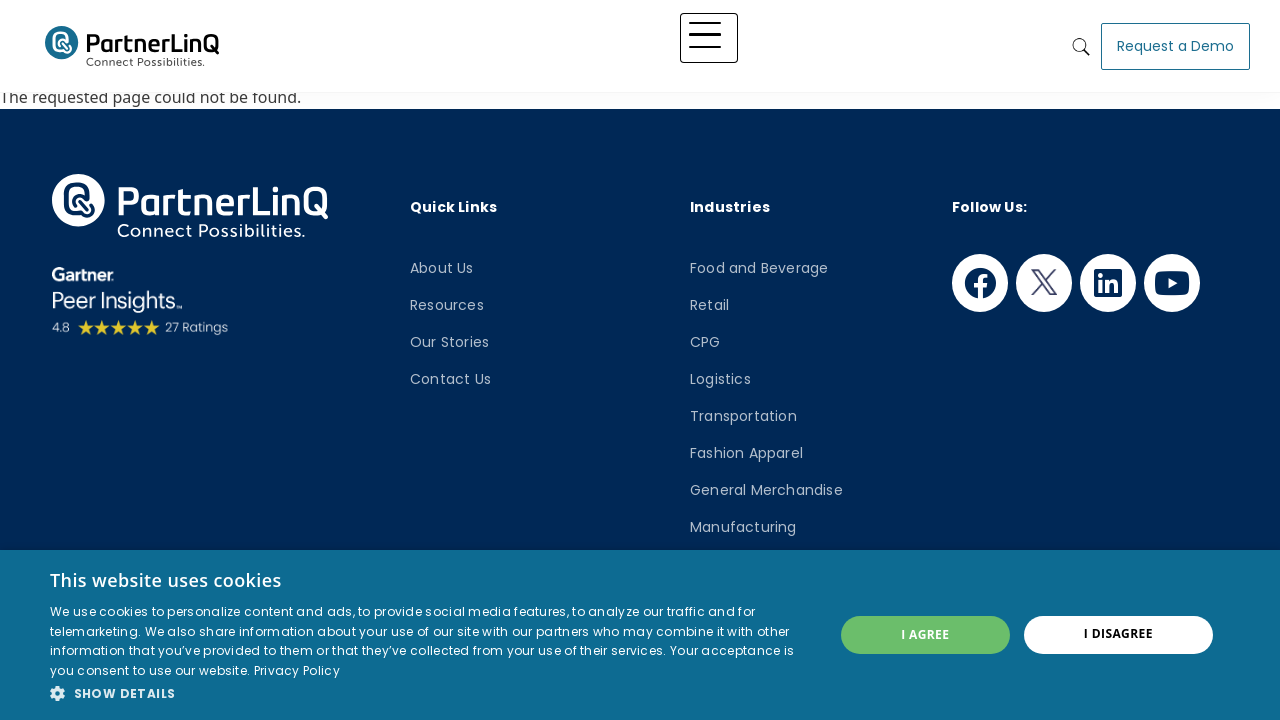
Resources (447, 305)
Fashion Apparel (746, 453)
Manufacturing (743, 527)
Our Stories (449, 342)
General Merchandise (766, 490)
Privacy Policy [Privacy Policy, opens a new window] (297, 670)
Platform (508, 42)
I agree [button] (925, 634)
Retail (709, 305)
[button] (430, 693)
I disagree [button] (1118, 633)
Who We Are (892, 42)
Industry (672, 42)
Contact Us (450, 379)
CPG (705, 342)
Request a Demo (1175, 42)
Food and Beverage (759, 268)
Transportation (743, 416)
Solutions (591, 42)
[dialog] (640, 635)
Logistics (720, 379)
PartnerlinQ (132, 43)
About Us (442, 268)
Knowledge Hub (774, 42)
